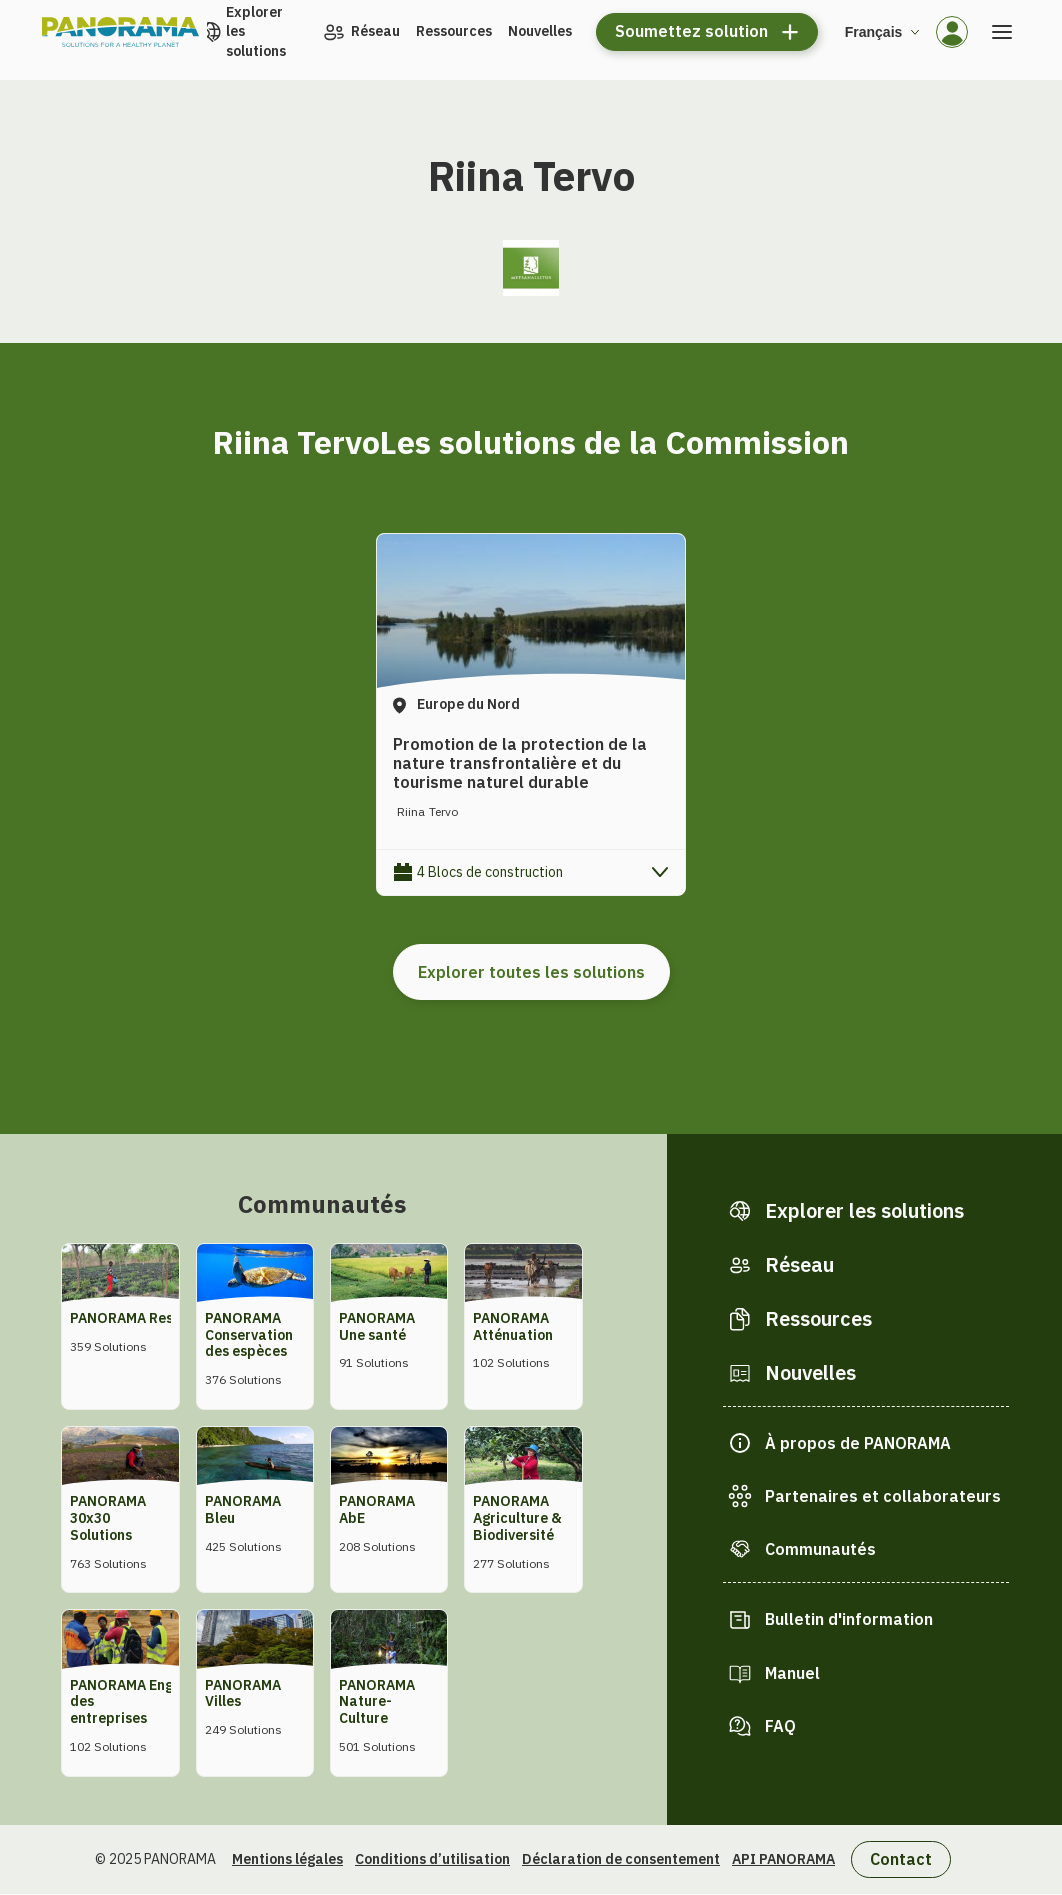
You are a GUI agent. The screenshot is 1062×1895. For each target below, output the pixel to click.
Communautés (820, 1549)
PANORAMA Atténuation (513, 1326)
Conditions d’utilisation (432, 1859)
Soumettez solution (691, 31)
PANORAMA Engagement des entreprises (151, 1702)
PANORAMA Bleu (243, 1509)
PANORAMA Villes (243, 1693)
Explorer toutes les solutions (531, 972)
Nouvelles (540, 31)
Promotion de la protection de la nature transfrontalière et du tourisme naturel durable (520, 763)
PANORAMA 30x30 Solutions (108, 1518)
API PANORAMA (783, 1859)
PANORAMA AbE (377, 1509)
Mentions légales (287, 1859)
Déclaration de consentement (621, 1859)
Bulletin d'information (849, 1619)
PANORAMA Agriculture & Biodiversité (517, 1518)
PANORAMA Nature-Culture (377, 1702)
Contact (901, 1859)
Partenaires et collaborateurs (883, 1496)
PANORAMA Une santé (377, 1326)
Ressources (454, 31)
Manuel (792, 1673)
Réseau (375, 31)
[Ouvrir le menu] (1001, 32)
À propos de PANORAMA (858, 1443)
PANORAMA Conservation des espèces (249, 1335)
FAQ (780, 1726)
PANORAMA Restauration (153, 1318)
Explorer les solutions (256, 31)
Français (874, 32)
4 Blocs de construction (490, 872)
